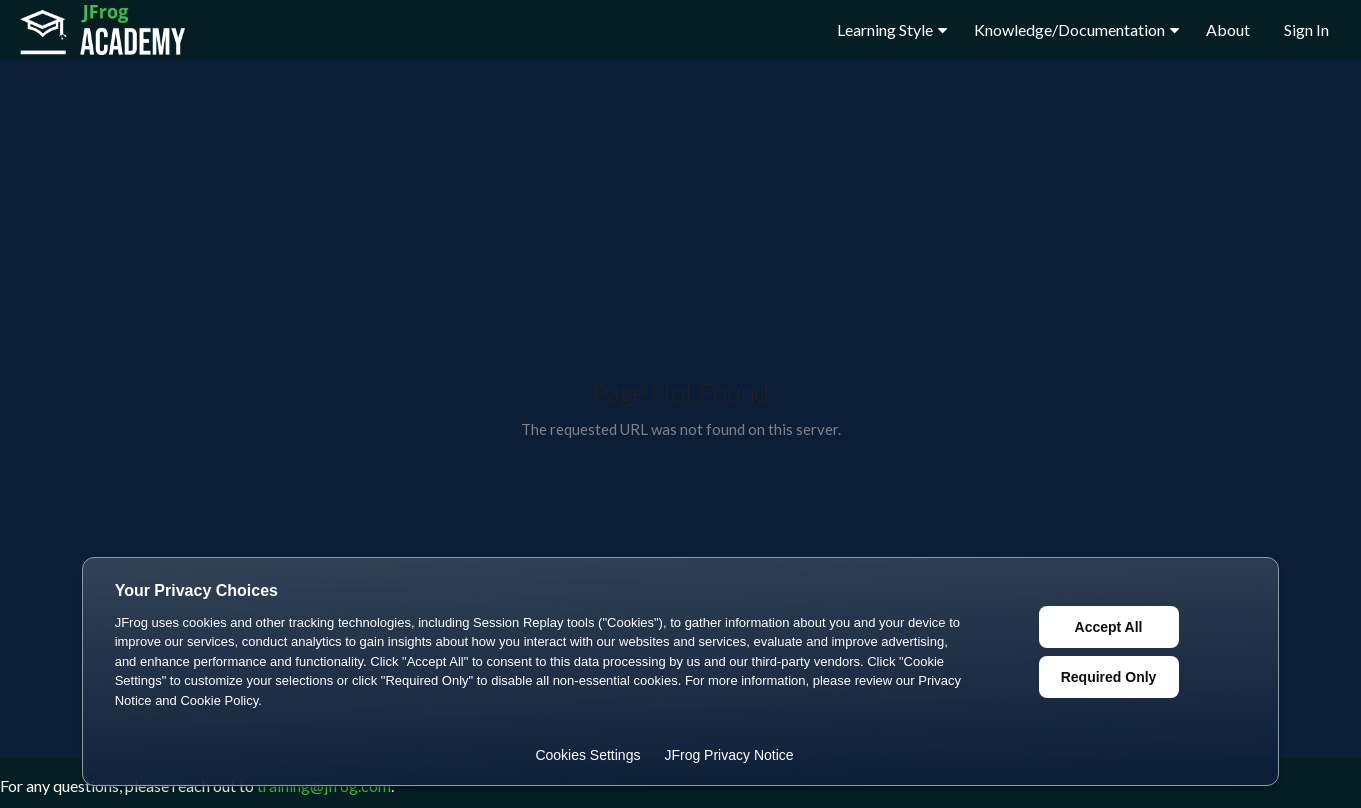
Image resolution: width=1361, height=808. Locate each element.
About (1228, 29)
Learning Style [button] (892, 30)
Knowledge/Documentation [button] (1076, 30)
